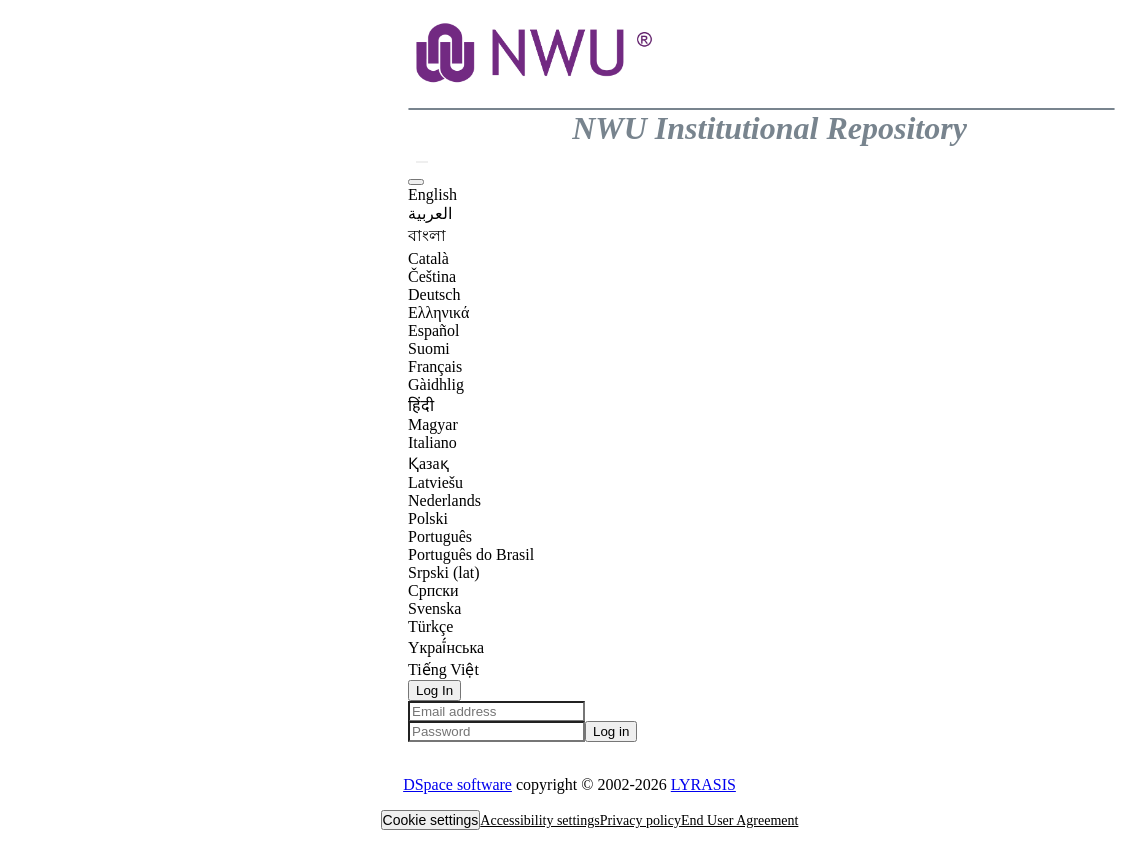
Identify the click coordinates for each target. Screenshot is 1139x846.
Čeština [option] (432, 276)
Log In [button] (434, 690)
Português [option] (440, 536)
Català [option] (428, 258)
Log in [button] (611, 731)
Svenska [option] (434, 608)
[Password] (496, 731)
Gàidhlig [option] (436, 384)
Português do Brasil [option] (471, 554)
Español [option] (434, 330)
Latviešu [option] (435, 482)
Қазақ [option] (428, 463)
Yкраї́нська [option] (446, 647)
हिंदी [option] (421, 405)
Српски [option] (433, 590)
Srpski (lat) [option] (444, 572)
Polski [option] (428, 518)
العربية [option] (430, 213)
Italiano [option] (432, 442)
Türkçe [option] (430, 626)
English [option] (432, 194)
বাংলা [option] (427, 235)
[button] (536, 98)
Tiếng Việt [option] (443, 669)
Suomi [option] (429, 348)
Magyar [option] (433, 424)
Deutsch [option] (434, 294)
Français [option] (435, 366)
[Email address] (496, 711)
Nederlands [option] (444, 500)
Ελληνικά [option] (438, 312)
